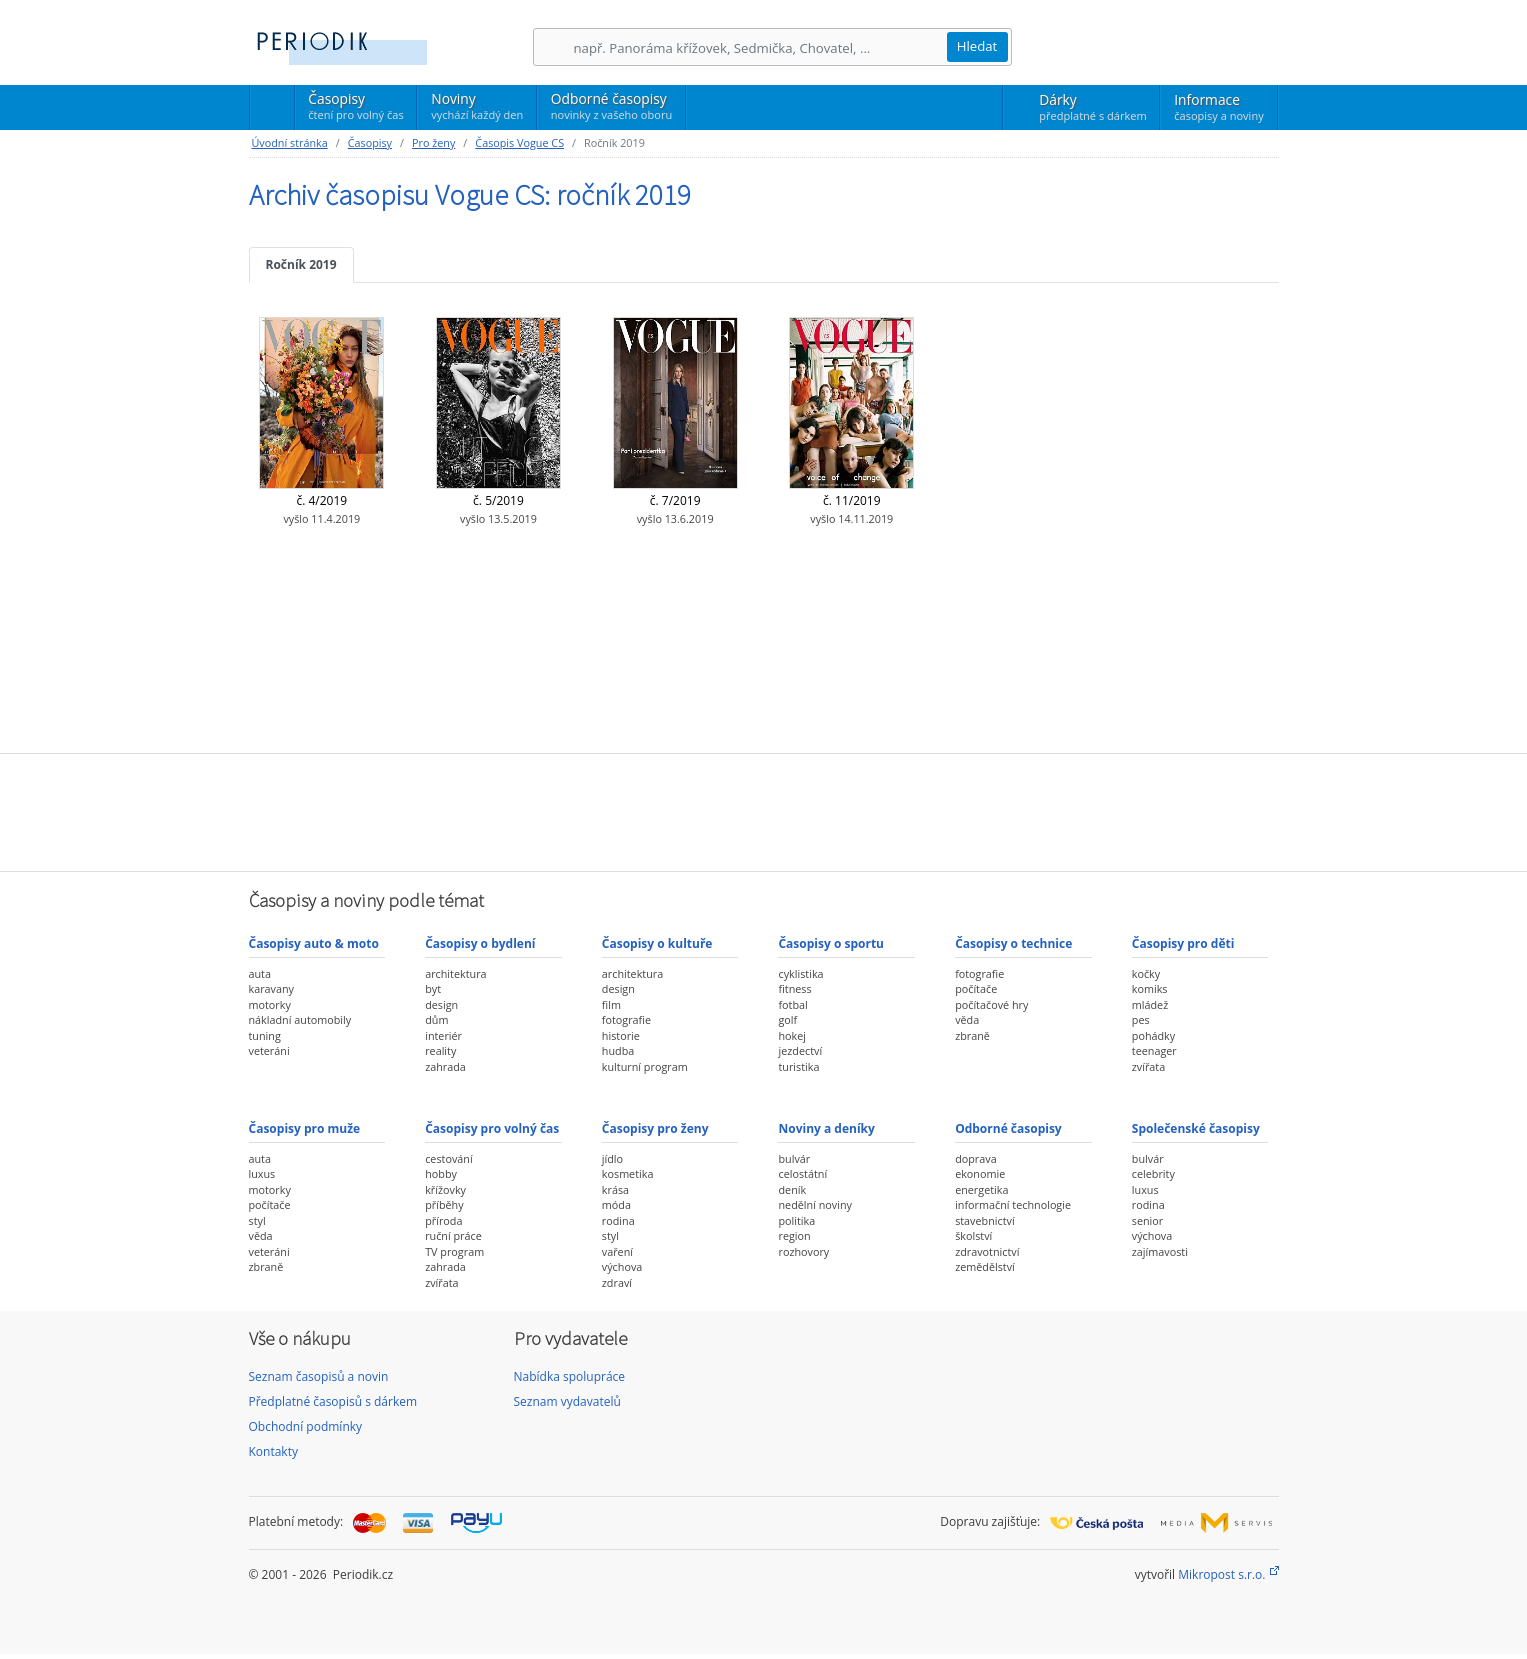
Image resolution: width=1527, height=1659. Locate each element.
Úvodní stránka (290, 142)
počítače (976, 988)
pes (1141, 1019)
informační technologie (1013, 1204)
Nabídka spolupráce (570, 1376)
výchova (622, 1266)
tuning (265, 1035)
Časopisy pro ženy (655, 1128)
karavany (272, 988)
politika (796, 1220)
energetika (981, 1189)
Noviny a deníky (826, 1128)
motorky (270, 1004)
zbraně (972, 1035)
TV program (454, 1251)
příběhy (444, 1204)
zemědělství (985, 1266)
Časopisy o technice (1013, 943)
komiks (1150, 988)
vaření (617, 1251)
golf (787, 1019)
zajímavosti (1160, 1251)
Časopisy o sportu (831, 943)
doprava (976, 1158)
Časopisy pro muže (305, 1128)
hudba (618, 1050)
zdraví (617, 1282)
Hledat (977, 46)
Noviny (477, 106)
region (794, 1235)
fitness (794, 988)
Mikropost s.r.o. (1221, 1574)
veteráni (269, 1050)
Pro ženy (433, 142)
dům (436, 1019)
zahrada (445, 1066)
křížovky (445, 1189)
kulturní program (645, 1066)
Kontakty (273, 1451)
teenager (1154, 1050)
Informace (1218, 107)
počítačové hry (991, 1004)
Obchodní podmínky (306, 1426)
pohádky (1153, 1035)
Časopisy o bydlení (480, 943)
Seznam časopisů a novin (319, 1376)
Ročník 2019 (301, 264)
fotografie (626, 1019)
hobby (441, 1173)
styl (257, 1220)
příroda (443, 1220)
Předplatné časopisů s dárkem (333, 1401)
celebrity (1153, 1173)
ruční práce (453, 1235)
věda (967, 1019)
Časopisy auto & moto (314, 943)
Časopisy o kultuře (657, 943)
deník (792, 1189)
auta (260, 973)
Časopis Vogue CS (519, 142)
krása (615, 1189)
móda (616, 1204)
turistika (798, 1066)
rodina (618, 1220)
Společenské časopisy (1196, 1128)
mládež (1150, 1004)
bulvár (794, 1158)
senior (1147, 1220)
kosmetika (628, 1173)
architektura (455, 973)
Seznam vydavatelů (567, 1401)
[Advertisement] (764, 810)
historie (621, 1035)
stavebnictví (985, 1220)
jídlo (612, 1158)
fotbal (792, 1004)
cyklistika (800, 973)
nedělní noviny (815, 1204)
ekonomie (980, 1173)
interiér (443, 1035)
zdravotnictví (987, 1251)
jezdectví (800, 1050)
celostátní (802, 1173)
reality (440, 1050)
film (611, 1004)
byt (433, 988)
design (441, 1004)
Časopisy (355, 109)
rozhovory (803, 1251)
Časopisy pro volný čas (492, 1128)
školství (973, 1235)
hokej (792, 1035)
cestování (448, 1158)
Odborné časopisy (611, 106)
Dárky (1092, 107)
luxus (262, 1173)
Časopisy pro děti (1183, 943)
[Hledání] (760, 47)
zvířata (1148, 1066)
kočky (1146, 973)
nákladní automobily (300, 1019)
